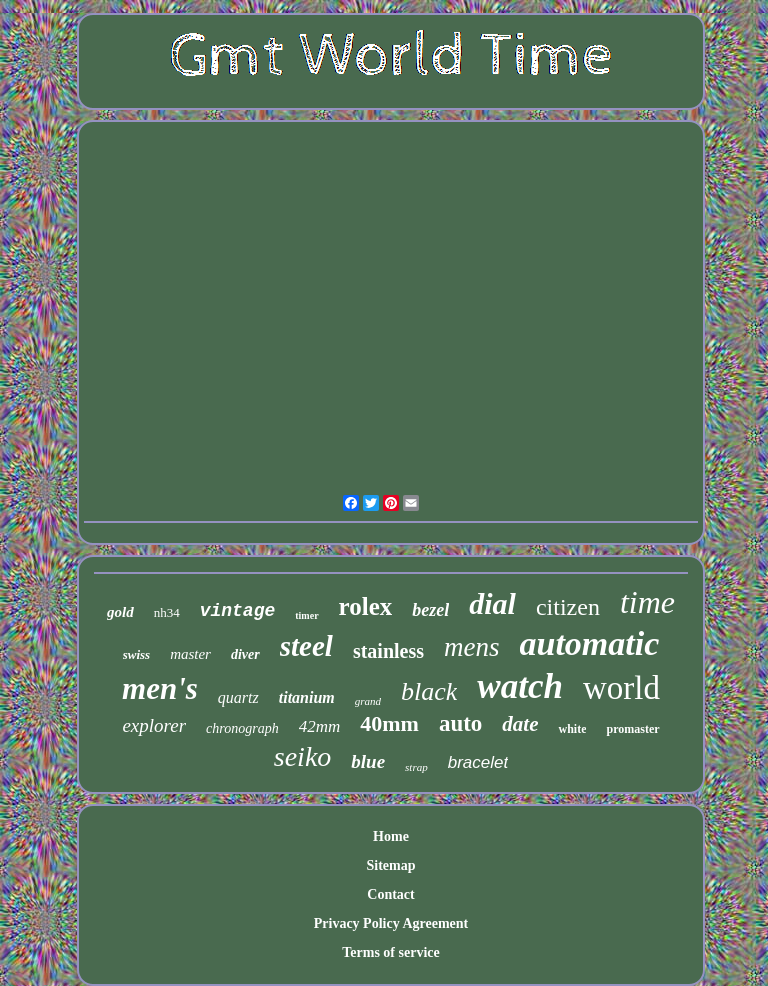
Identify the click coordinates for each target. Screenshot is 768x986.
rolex (366, 606)
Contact (390, 894)
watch (520, 686)
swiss (136, 654)
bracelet (478, 762)
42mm (320, 726)
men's (160, 688)
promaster (632, 729)
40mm (389, 723)
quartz (238, 697)
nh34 (167, 612)
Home (391, 836)
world (621, 688)
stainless (388, 651)
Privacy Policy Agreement (391, 923)
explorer (154, 725)
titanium (307, 697)
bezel (430, 610)
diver (245, 654)
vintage (238, 611)
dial (492, 603)
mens (472, 647)
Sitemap (390, 865)
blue (368, 761)
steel (306, 646)
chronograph (242, 728)
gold (120, 612)
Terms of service (390, 952)
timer (306, 615)
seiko (303, 756)
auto (460, 723)
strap (416, 767)
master (190, 654)
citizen (568, 607)
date (520, 724)
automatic (590, 643)
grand (368, 701)
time (647, 602)
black (429, 691)
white (572, 729)
